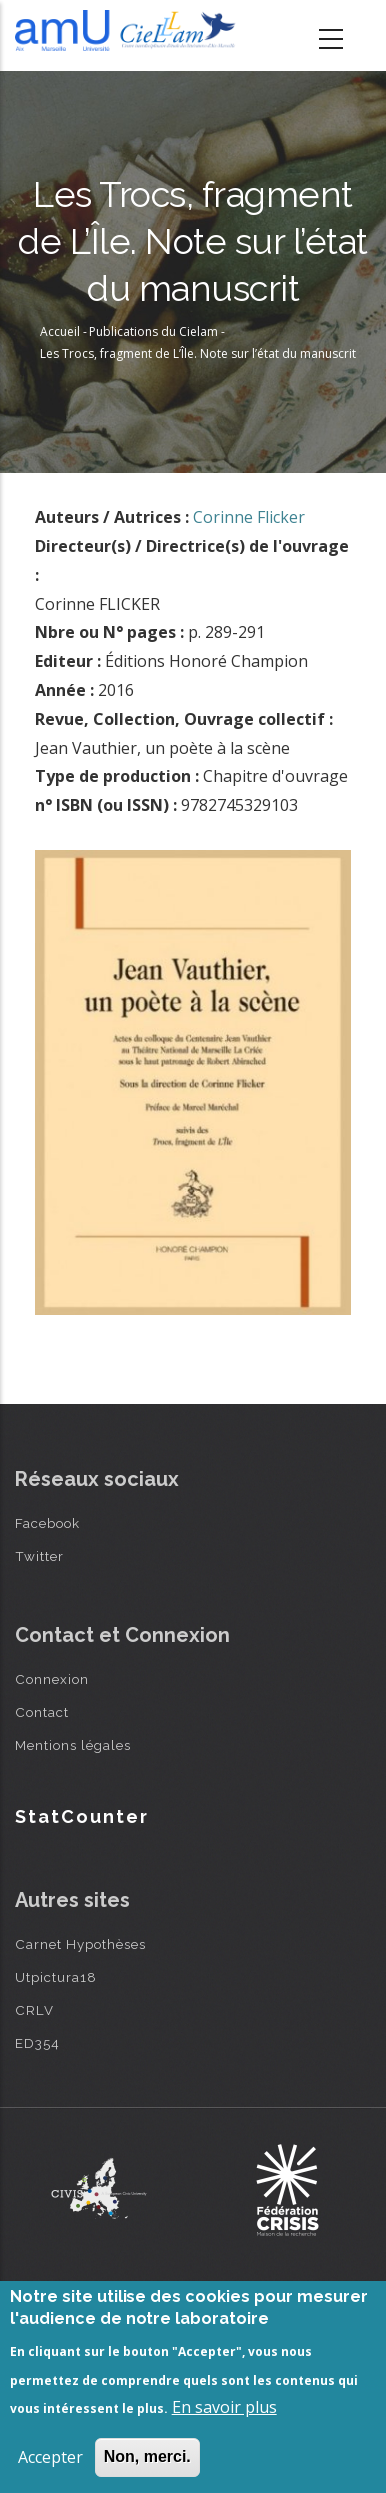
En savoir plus (224, 2407)
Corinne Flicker (249, 517)
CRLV (34, 2010)
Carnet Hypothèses (80, 1944)
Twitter (39, 1556)
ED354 (37, 2043)
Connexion (52, 1679)
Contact (42, 1712)
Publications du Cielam (153, 331)
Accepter (50, 2457)
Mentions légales (73, 1745)
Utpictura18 (56, 1977)
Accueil (60, 331)
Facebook (47, 1523)
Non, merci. (147, 2456)
